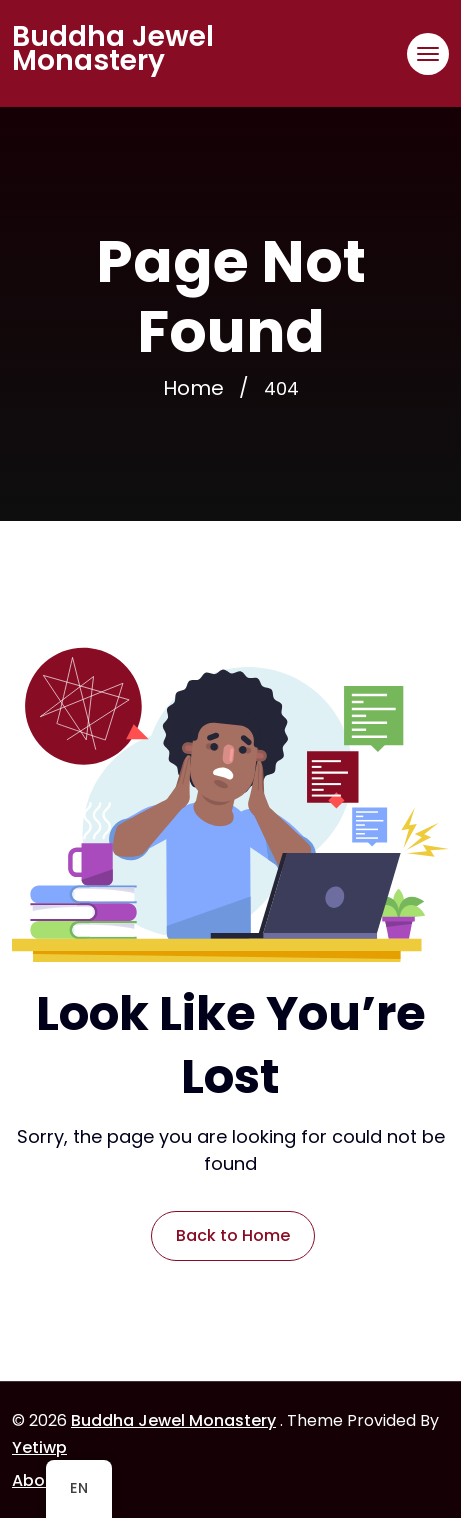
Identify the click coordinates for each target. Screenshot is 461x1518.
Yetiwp (39, 1447)
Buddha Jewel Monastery (113, 49)
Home (193, 388)
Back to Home (233, 1235)
